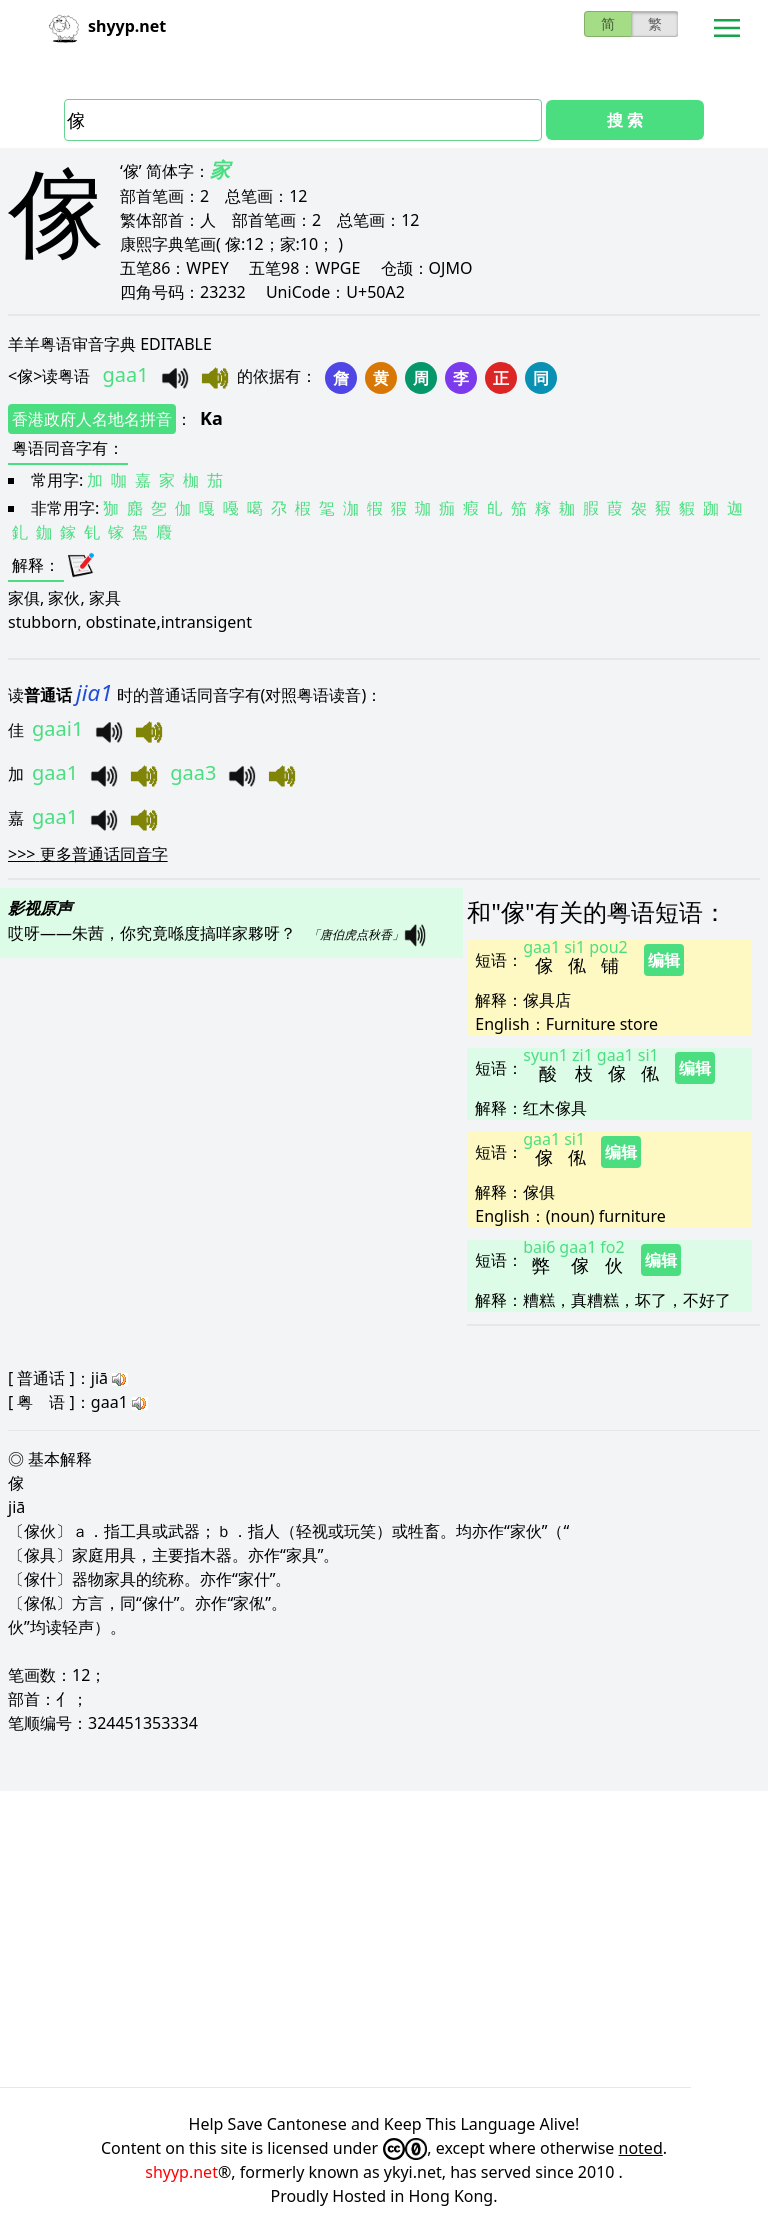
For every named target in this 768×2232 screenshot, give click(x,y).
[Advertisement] (384, 1939)
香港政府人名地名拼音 (92, 419)
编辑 (664, 960)
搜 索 (625, 120)
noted (641, 2148)
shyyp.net (181, 2172)
